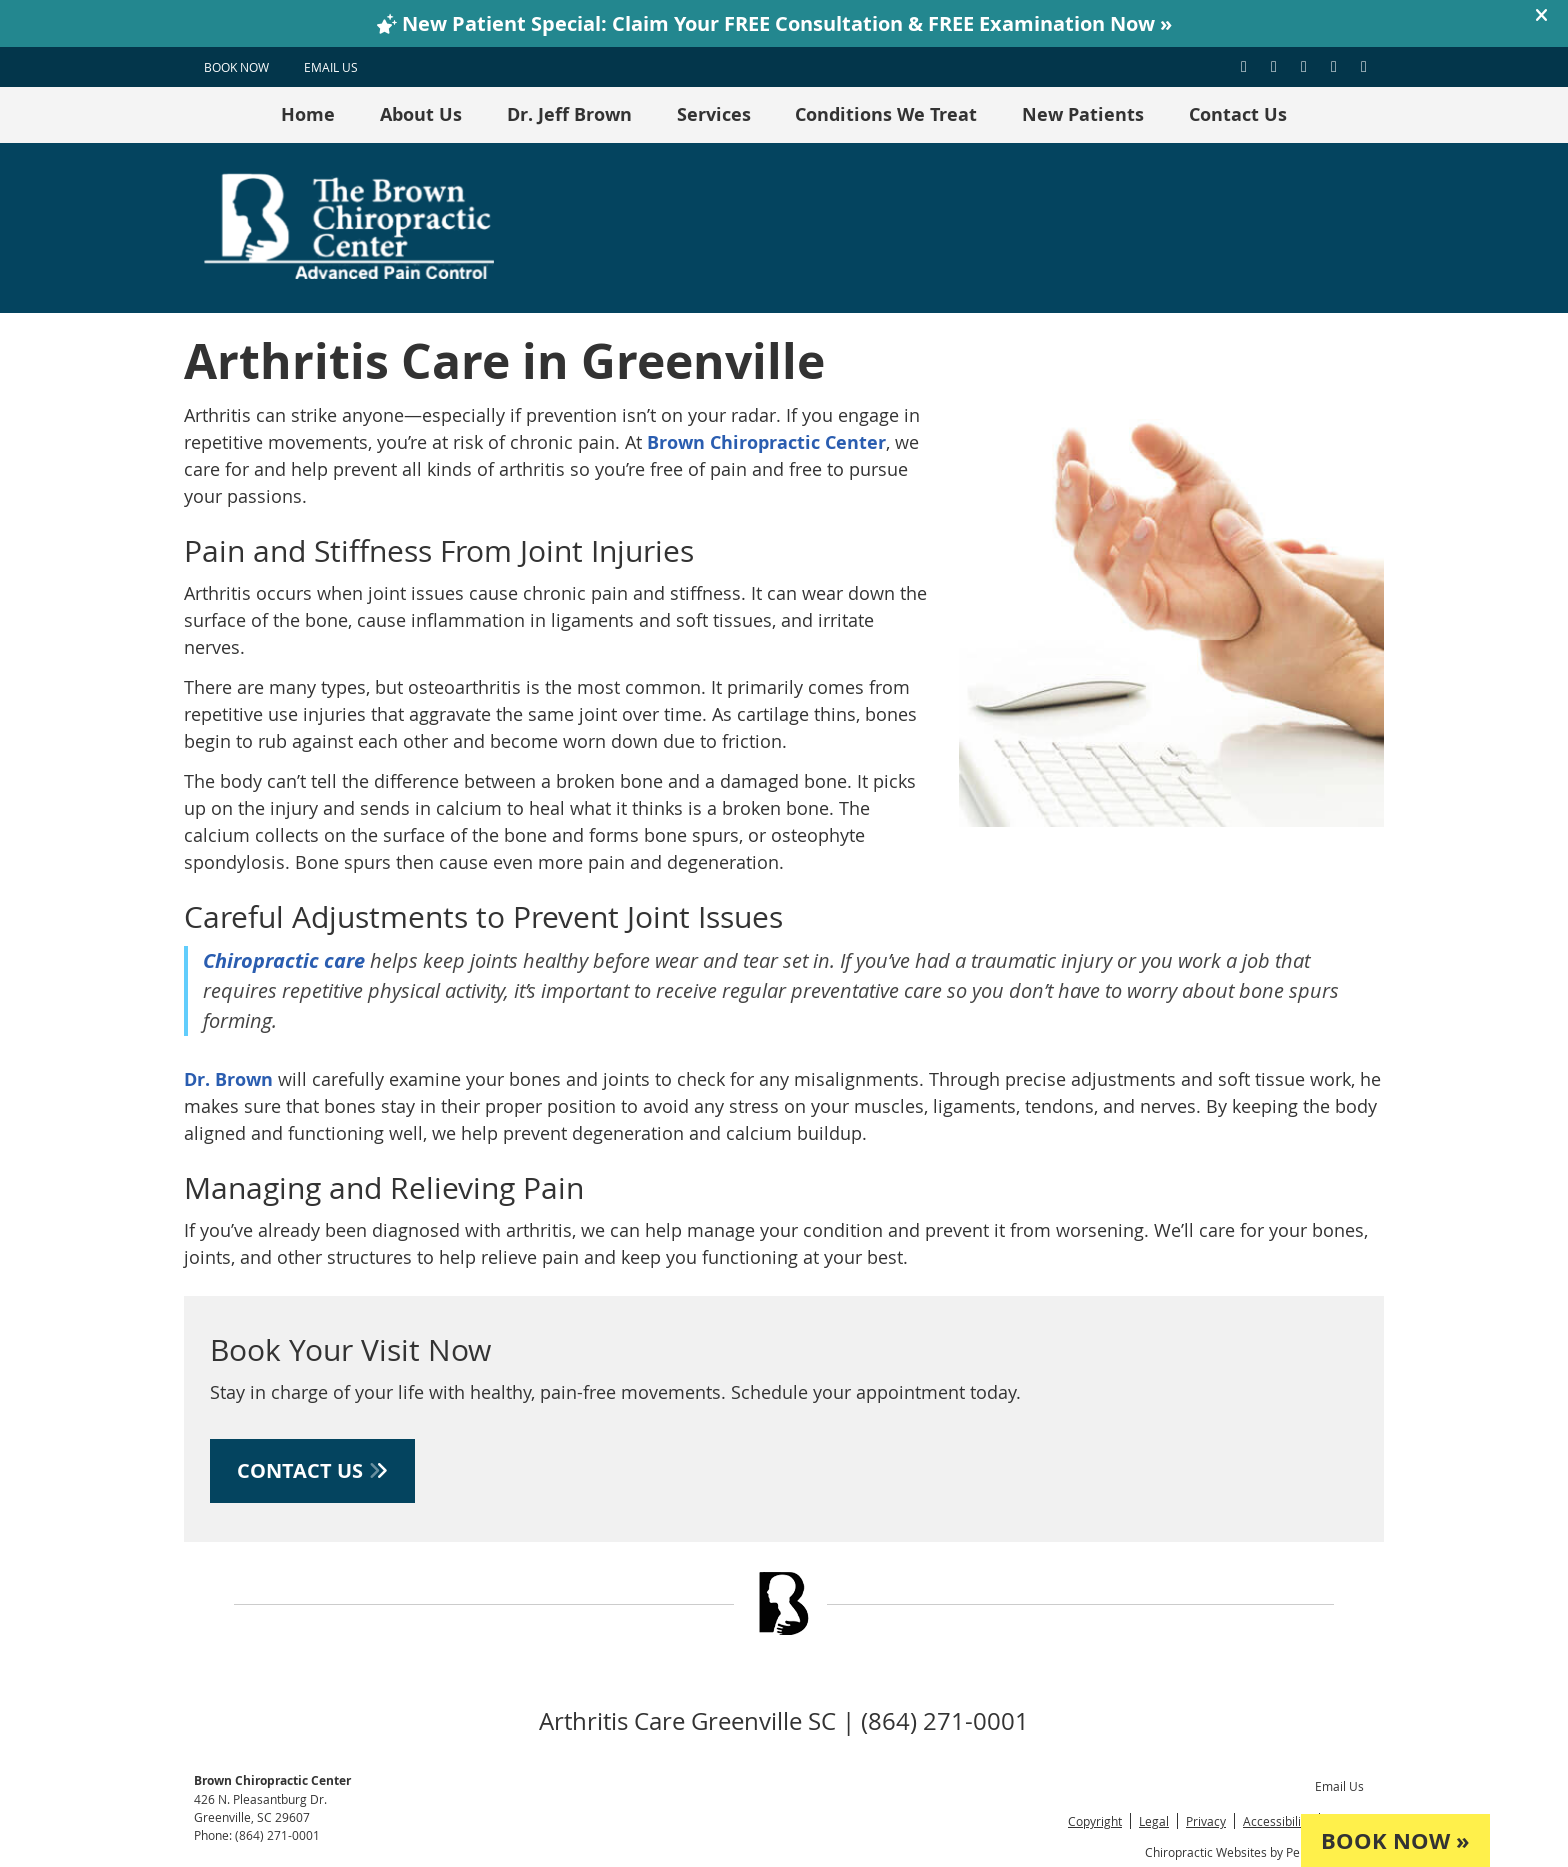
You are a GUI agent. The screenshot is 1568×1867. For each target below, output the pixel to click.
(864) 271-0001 (277, 1835)
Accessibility (1277, 1821)
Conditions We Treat (886, 114)
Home (308, 114)
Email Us (331, 67)
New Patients (1083, 114)
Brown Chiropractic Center (766, 442)
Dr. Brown (228, 1079)
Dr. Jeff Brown (569, 114)
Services (714, 114)
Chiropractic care (286, 960)
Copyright (1095, 1821)
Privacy (1206, 1821)
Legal (1154, 1821)
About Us (421, 114)
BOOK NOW (236, 67)
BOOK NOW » (1395, 1840)
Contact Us (1238, 114)
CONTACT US (312, 1470)
